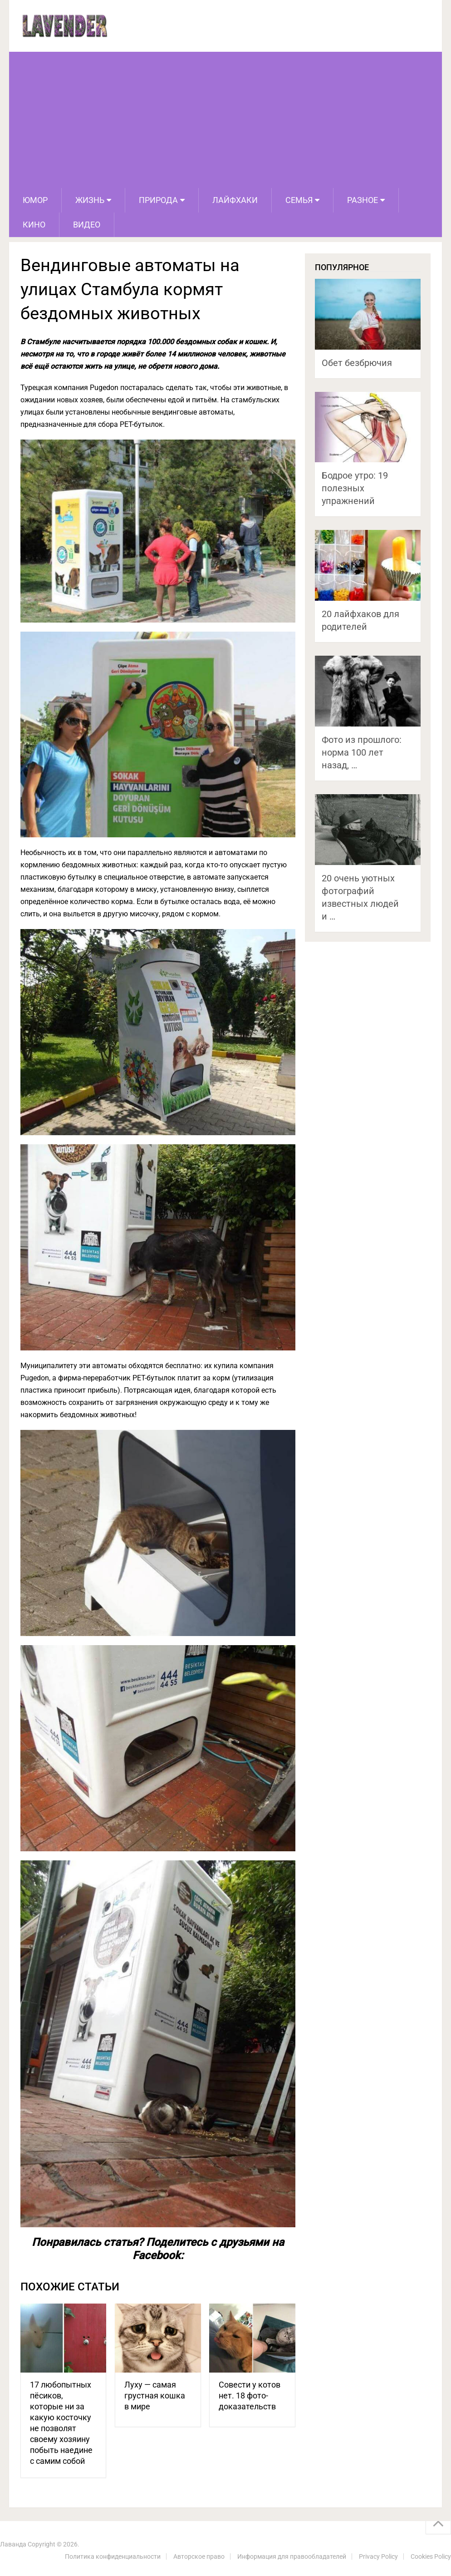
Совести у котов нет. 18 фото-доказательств (249, 2395)
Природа (158, 200)
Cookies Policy (431, 2556)
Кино (34, 224)
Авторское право (199, 2556)
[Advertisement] (225, 119)
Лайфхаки (235, 200)
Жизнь (89, 200)
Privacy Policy (378, 2556)
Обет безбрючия (357, 362)
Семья (299, 200)
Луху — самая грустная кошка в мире (154, 2395)
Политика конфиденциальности (113, 2556)
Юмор (35, 200)
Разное (362, 200)
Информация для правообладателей (291, 2556)
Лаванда (13, 2544)
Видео (86, 224)
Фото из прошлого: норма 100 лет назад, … (362, 752)
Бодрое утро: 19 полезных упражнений (355, 488)
